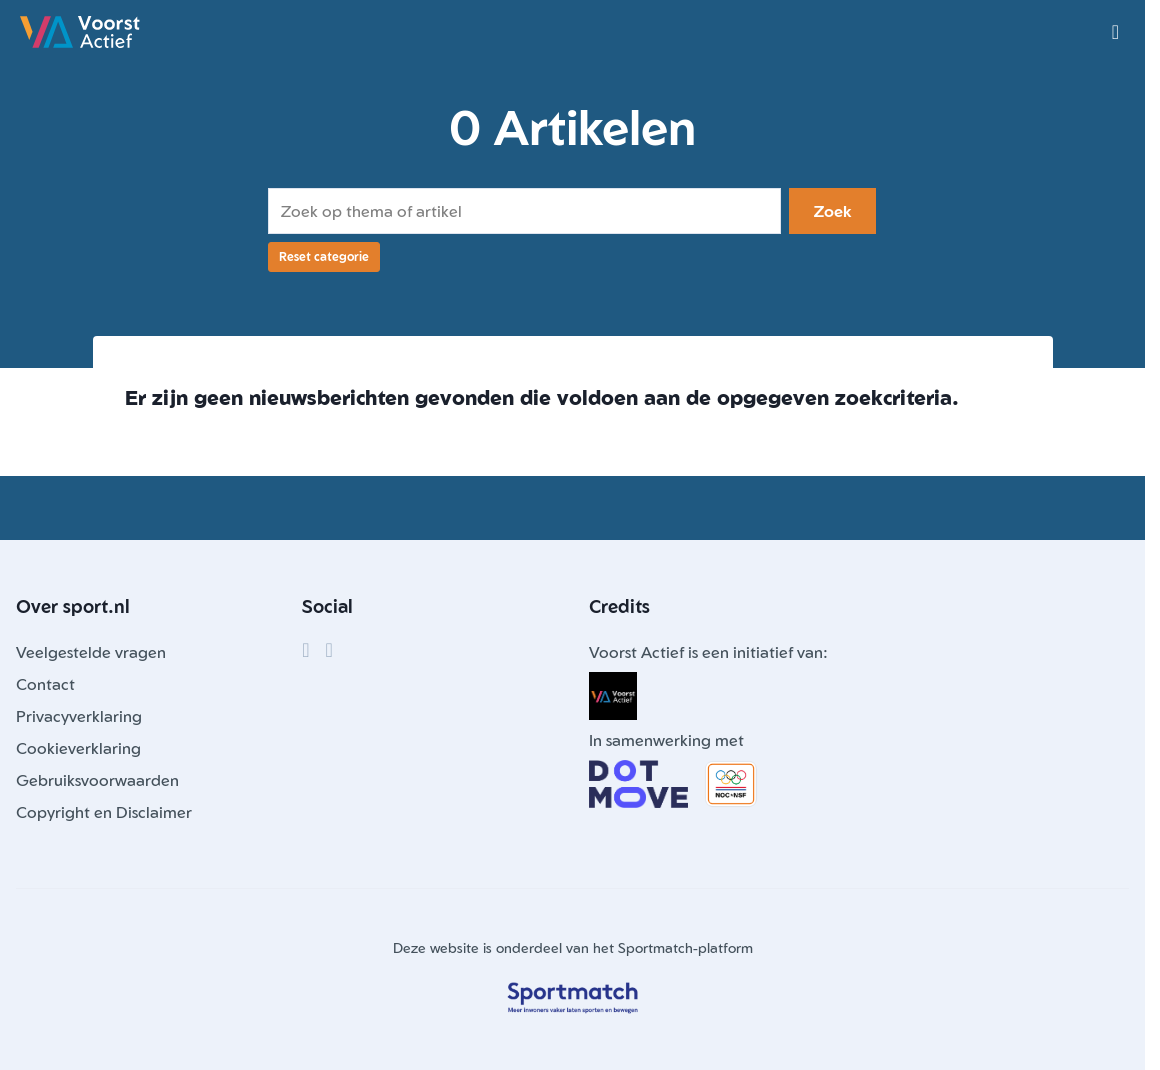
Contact (45, 684)
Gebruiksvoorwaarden (97, 780)
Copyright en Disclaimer (104, 812)
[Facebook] (305, 650)
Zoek (832, 211)
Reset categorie (324, 256)
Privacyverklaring (79, 716)
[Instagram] (329, 650)
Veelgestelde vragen (91, 652)
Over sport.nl (73, 606)
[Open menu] (1115, 32)
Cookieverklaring (78, 748)
